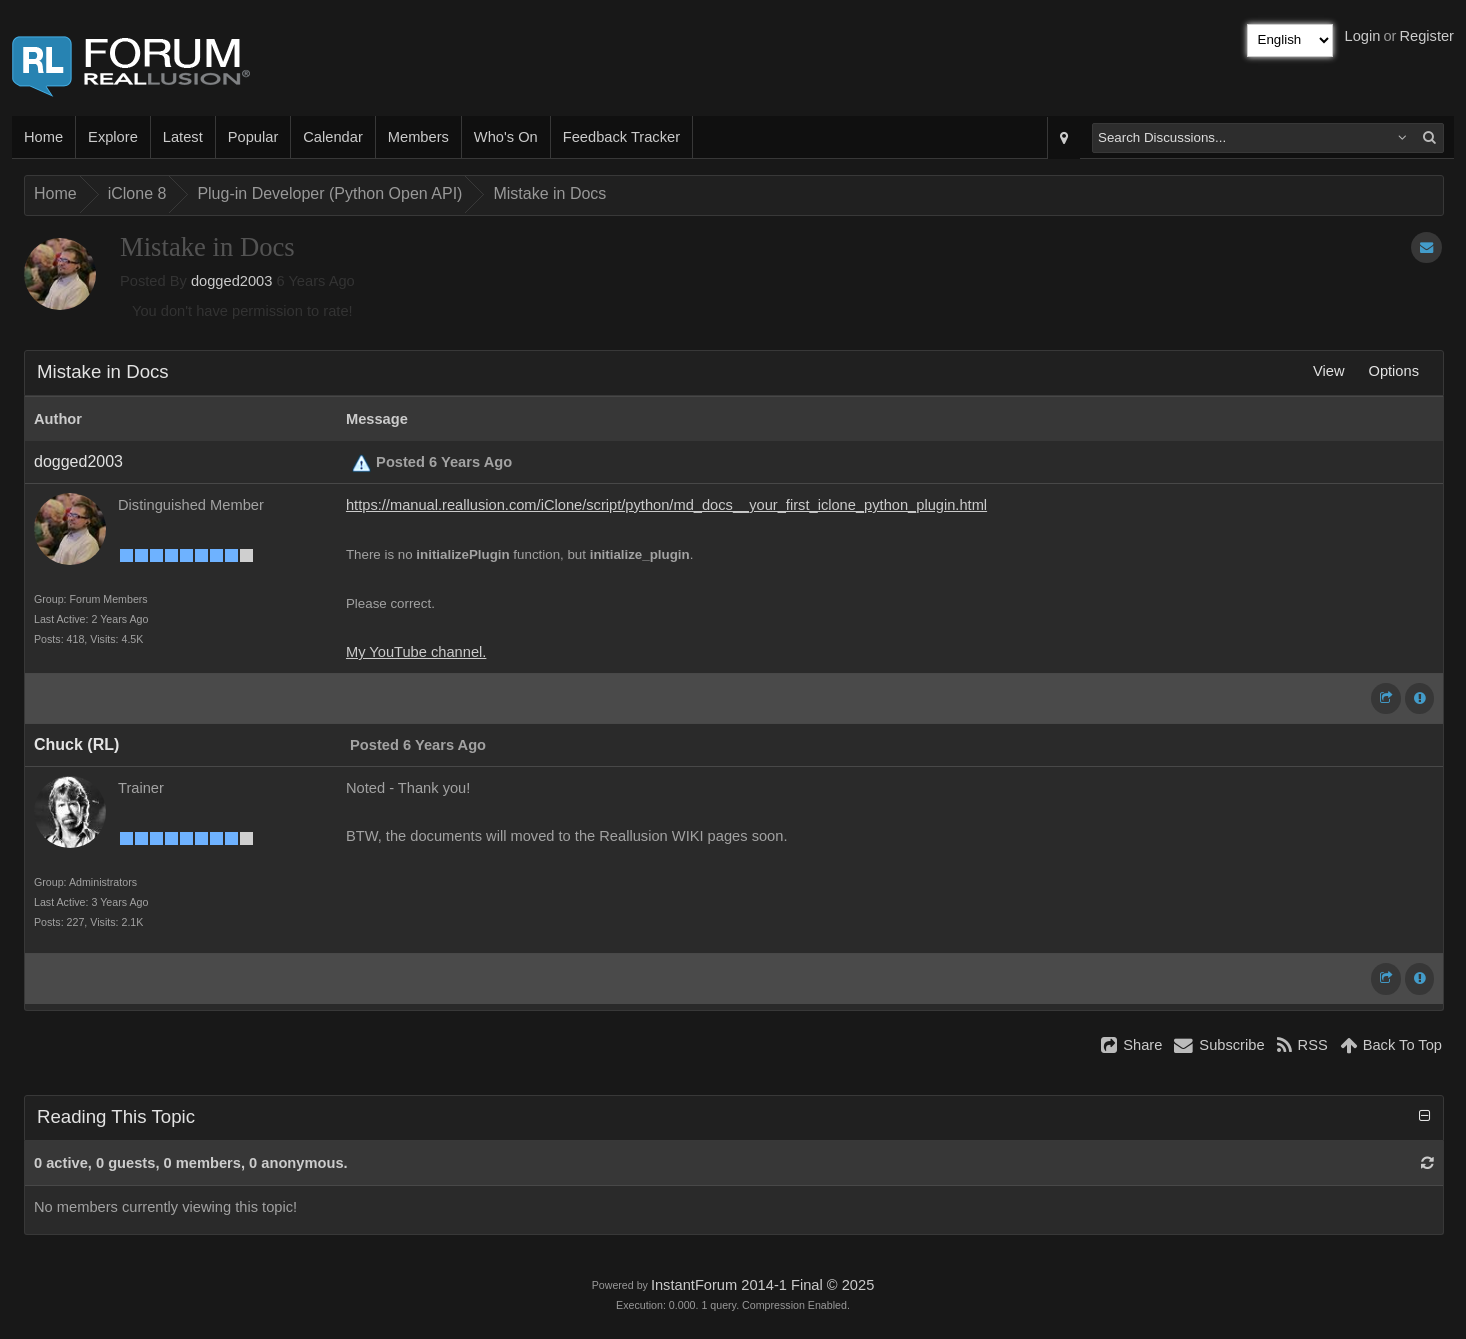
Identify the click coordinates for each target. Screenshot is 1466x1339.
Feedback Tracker (621, 137)
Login (1363, 36)
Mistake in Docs (549, 193)
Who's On (506, 137)
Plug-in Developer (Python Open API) (329, 193)
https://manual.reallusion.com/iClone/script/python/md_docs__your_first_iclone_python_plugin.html (666, 505)
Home (43, 137)
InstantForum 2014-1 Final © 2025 (762, 1285)
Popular (253, 137)
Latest (183, 137)
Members (418, 137)
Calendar (332, 137)
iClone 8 (137, 193)
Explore (113, 137)
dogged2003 (232, 281)
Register (1426, 36)
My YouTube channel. (416, 652)
